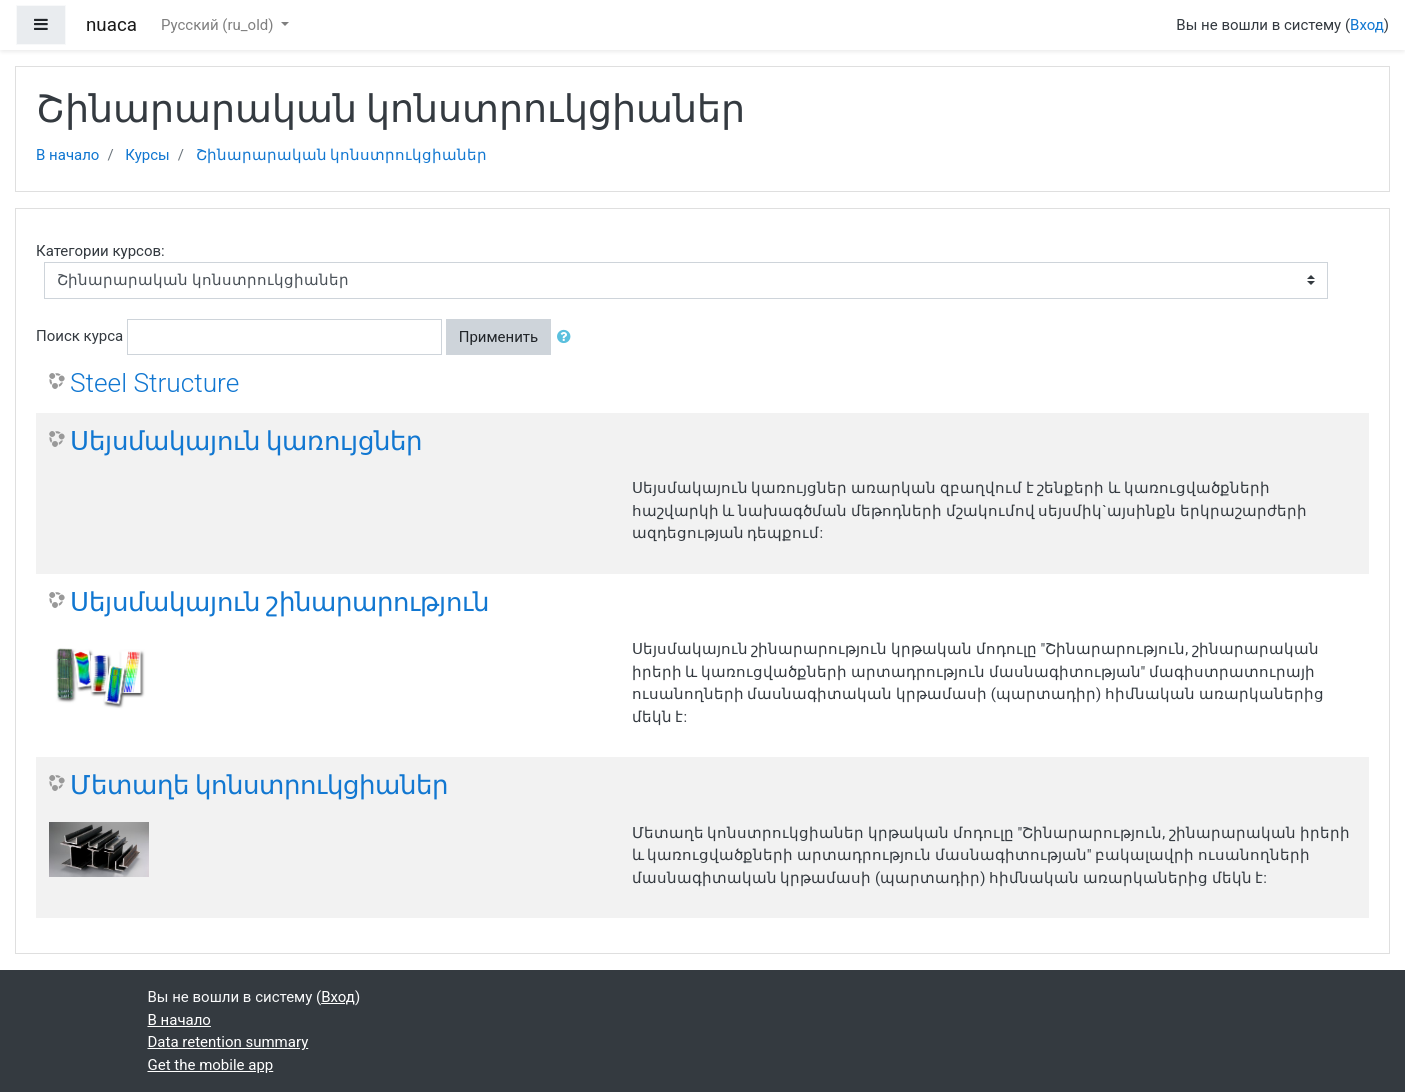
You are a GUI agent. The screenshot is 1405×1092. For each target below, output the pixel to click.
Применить (499, 337)
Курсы (147, 155)
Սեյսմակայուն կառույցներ (246, 441)
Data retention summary (228, 1042)
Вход (1367, 25)
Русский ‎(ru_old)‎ (219, 25)
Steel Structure (154, 383)
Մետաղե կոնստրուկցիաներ (259, 785)
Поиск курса (79, 336)
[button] (568, 337)
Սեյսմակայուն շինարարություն (279, 602)
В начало (67, 155)
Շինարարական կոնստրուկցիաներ (342, 155)
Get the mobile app (211, 1065)
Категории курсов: (100, 251)
